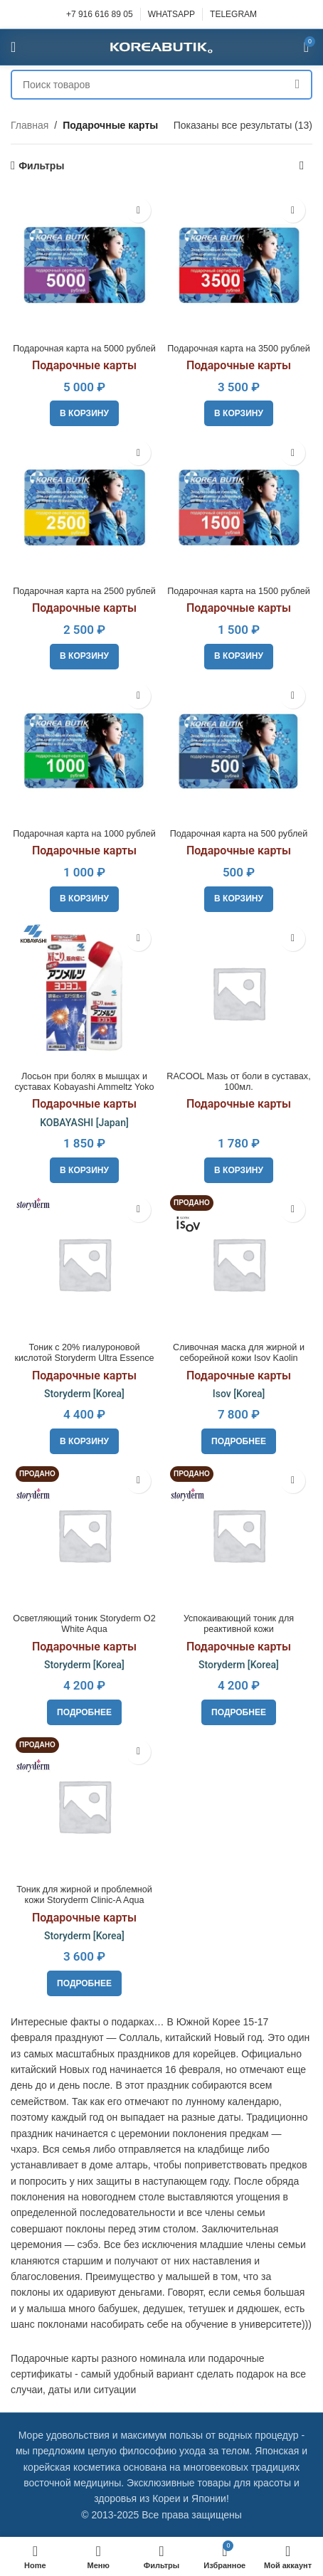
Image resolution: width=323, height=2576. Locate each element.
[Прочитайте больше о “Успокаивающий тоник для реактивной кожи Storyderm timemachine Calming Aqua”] (238, 1712)
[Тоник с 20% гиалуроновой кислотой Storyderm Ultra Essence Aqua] (84, 1263)
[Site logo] (161, 46)
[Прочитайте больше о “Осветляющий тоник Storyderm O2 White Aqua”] (84, 1712)
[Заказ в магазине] (301, 165)
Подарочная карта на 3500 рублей (238, 349)
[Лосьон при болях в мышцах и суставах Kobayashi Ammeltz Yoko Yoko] (84, 992)
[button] (84, 413)
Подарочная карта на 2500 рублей (84, 591)
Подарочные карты (84, 365)
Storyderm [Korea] (84, 1393)
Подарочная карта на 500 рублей (239, 834)
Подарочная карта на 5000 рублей (84, 349)
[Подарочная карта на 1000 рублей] (84, 750)
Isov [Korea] (239, 1393)
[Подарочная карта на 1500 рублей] (238, 507)
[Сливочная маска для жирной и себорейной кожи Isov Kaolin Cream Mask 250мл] (238, 1263)
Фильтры (41, 165)
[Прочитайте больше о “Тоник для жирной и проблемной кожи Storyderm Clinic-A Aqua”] (84, 1983)
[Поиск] (161, 85)
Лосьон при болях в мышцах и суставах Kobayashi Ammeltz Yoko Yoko (84, 1087)
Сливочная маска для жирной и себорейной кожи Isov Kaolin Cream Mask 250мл (239, 1358)
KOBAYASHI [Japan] (84, 1122)
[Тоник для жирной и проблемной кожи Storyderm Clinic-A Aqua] (84, 1806)
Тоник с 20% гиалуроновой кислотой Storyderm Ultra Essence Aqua (84, 1358)
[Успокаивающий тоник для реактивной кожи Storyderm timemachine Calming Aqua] (238, 1534)
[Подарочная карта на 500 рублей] (238, 750)
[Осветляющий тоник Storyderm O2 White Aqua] (84, 1534)
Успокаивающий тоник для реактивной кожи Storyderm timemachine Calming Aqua (239, 1634)
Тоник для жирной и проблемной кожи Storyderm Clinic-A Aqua (84, 1895)
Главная (29, 125)
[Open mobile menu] (13, 47)
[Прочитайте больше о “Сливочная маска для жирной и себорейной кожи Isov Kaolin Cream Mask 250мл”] (238, 1441)
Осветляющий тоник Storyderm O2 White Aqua (84, 1623)
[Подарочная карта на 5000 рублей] (84, 264)
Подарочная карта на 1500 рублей (238, 591)
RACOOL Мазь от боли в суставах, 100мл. (238, 1081)
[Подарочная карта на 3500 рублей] (238, 264)
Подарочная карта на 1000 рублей (84, 834)
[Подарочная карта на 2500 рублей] (84, 507)
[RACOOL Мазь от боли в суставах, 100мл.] (238, 992)
